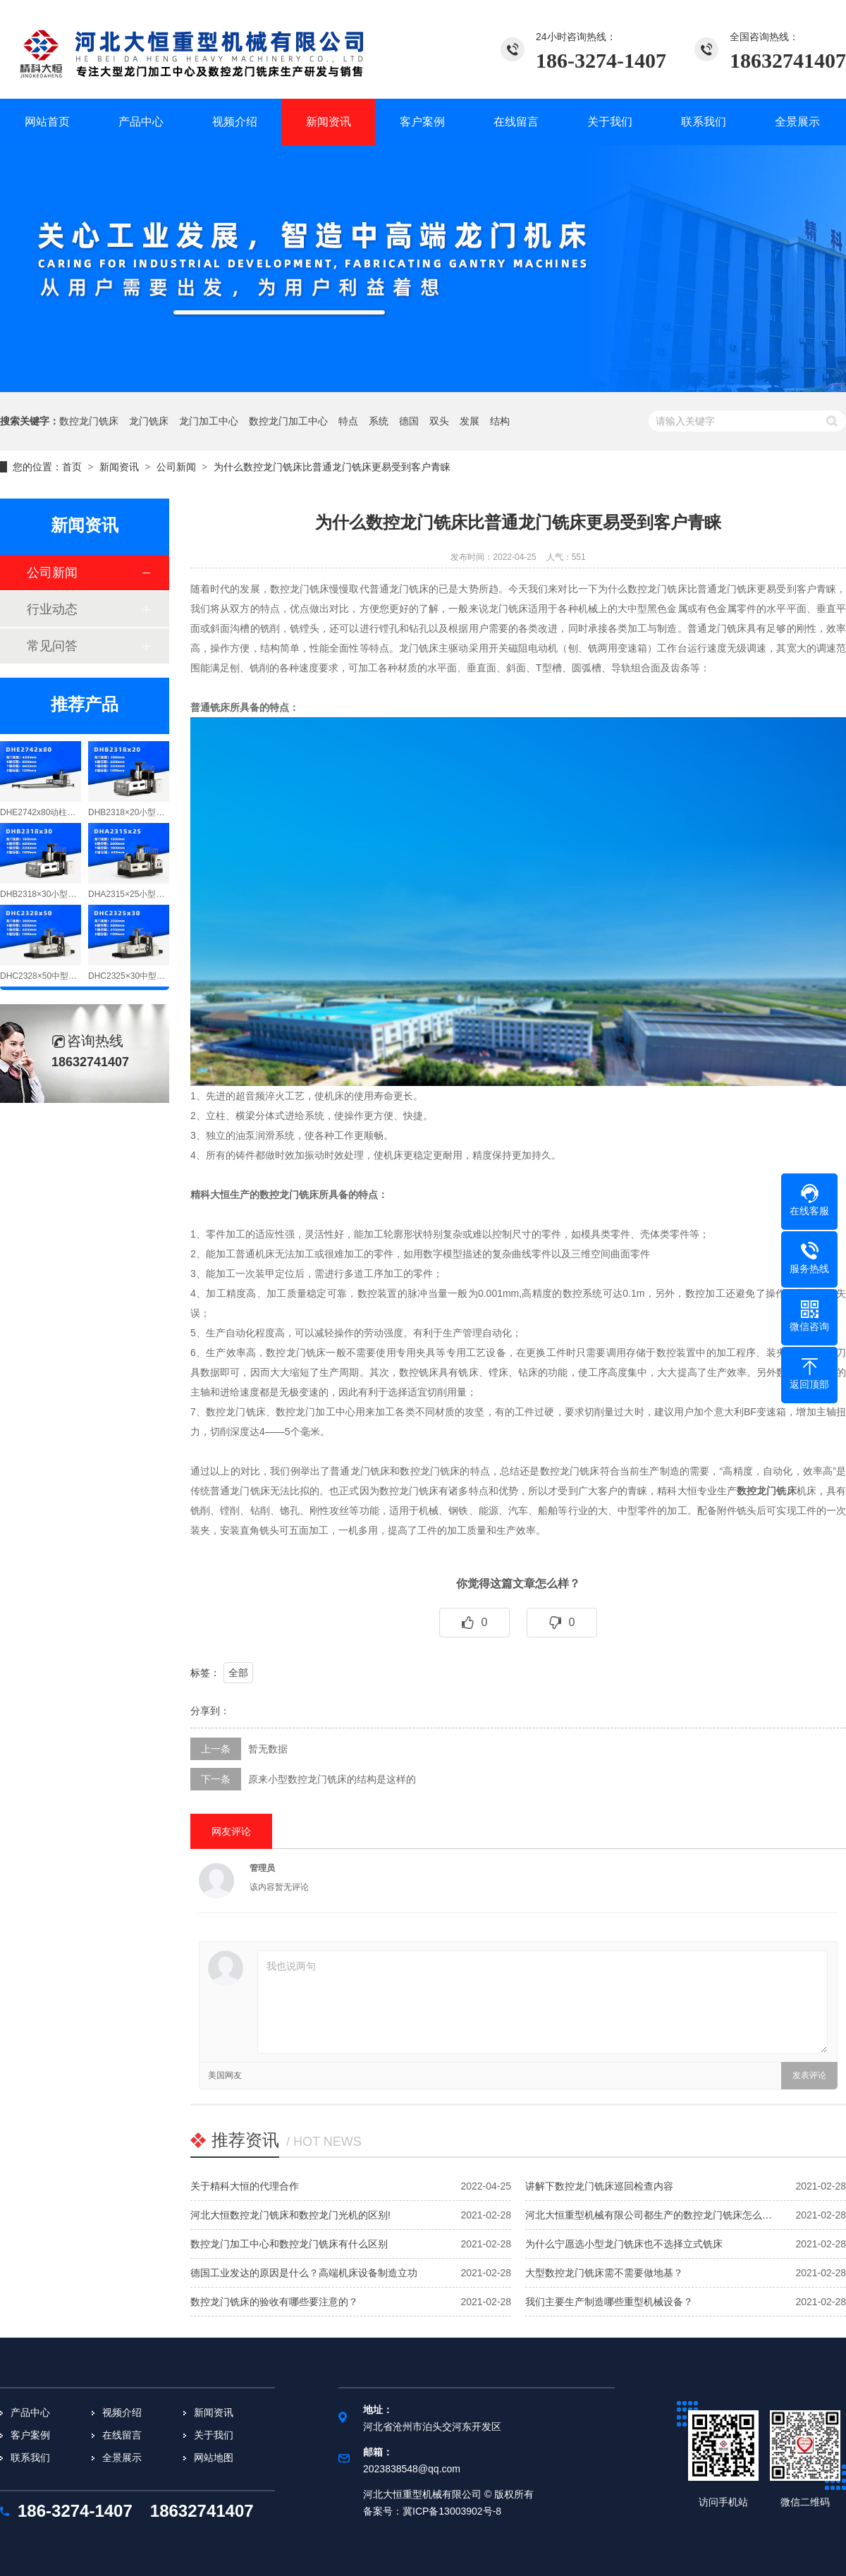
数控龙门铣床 (88, 421)
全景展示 (122, 2457)
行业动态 (52, 609)
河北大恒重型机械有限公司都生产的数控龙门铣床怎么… (648, 2215)
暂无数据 (268, 1748)
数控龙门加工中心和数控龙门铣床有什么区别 (289, 2244)
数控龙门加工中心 (288, 421)
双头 (439, 421)
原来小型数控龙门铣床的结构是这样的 (332, 1779)
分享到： (210, 1710)
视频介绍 (122, 2412)
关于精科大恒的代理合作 (244, 2186)
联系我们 (30, 2457)
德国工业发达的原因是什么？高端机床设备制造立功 (303, 2272)
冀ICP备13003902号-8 (452, 2511)
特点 (348, 421)
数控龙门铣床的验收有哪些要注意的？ (274, 2301)
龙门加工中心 (208, 421)
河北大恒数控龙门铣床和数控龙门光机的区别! (290, 2215)
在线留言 (122, 2435)
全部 (238, 1672)
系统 (378, 421)
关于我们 (213, 2435)
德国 (409, 421)
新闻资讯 (119, 466)
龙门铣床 (148, 421)
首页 (72, 466)
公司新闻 (176, 466)
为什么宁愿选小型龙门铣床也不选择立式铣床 (624, 2244)
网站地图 (213, 2457)
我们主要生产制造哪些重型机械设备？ (609, 2301)
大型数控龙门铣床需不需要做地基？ (604, 2272)
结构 (500, 421)
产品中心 (30, 2412)
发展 (469, 421)
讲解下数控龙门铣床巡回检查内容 (599, 2186)
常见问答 (52, 646)
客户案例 (30, 2435)
